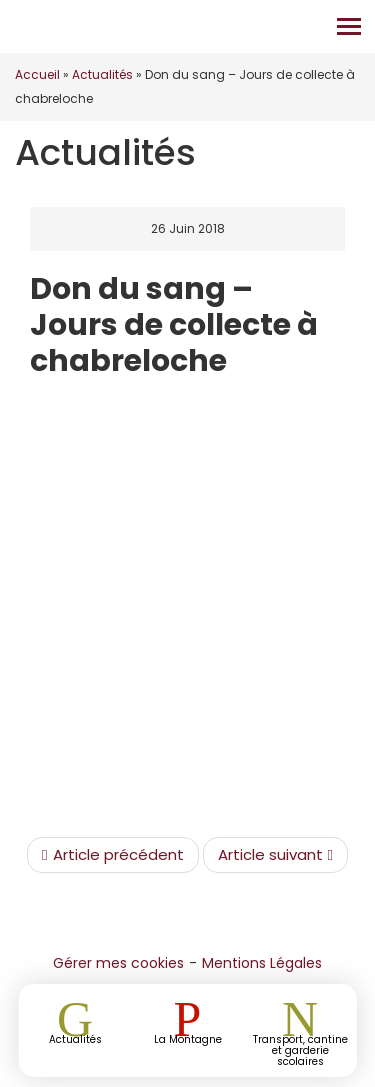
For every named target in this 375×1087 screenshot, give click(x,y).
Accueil (37, 74)
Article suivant (275, 855)
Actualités (102, 74)
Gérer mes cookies (118, 963)
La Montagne (188, 1038)
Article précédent (112, 855)
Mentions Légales (262, 963)
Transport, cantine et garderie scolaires (300, 1049)
